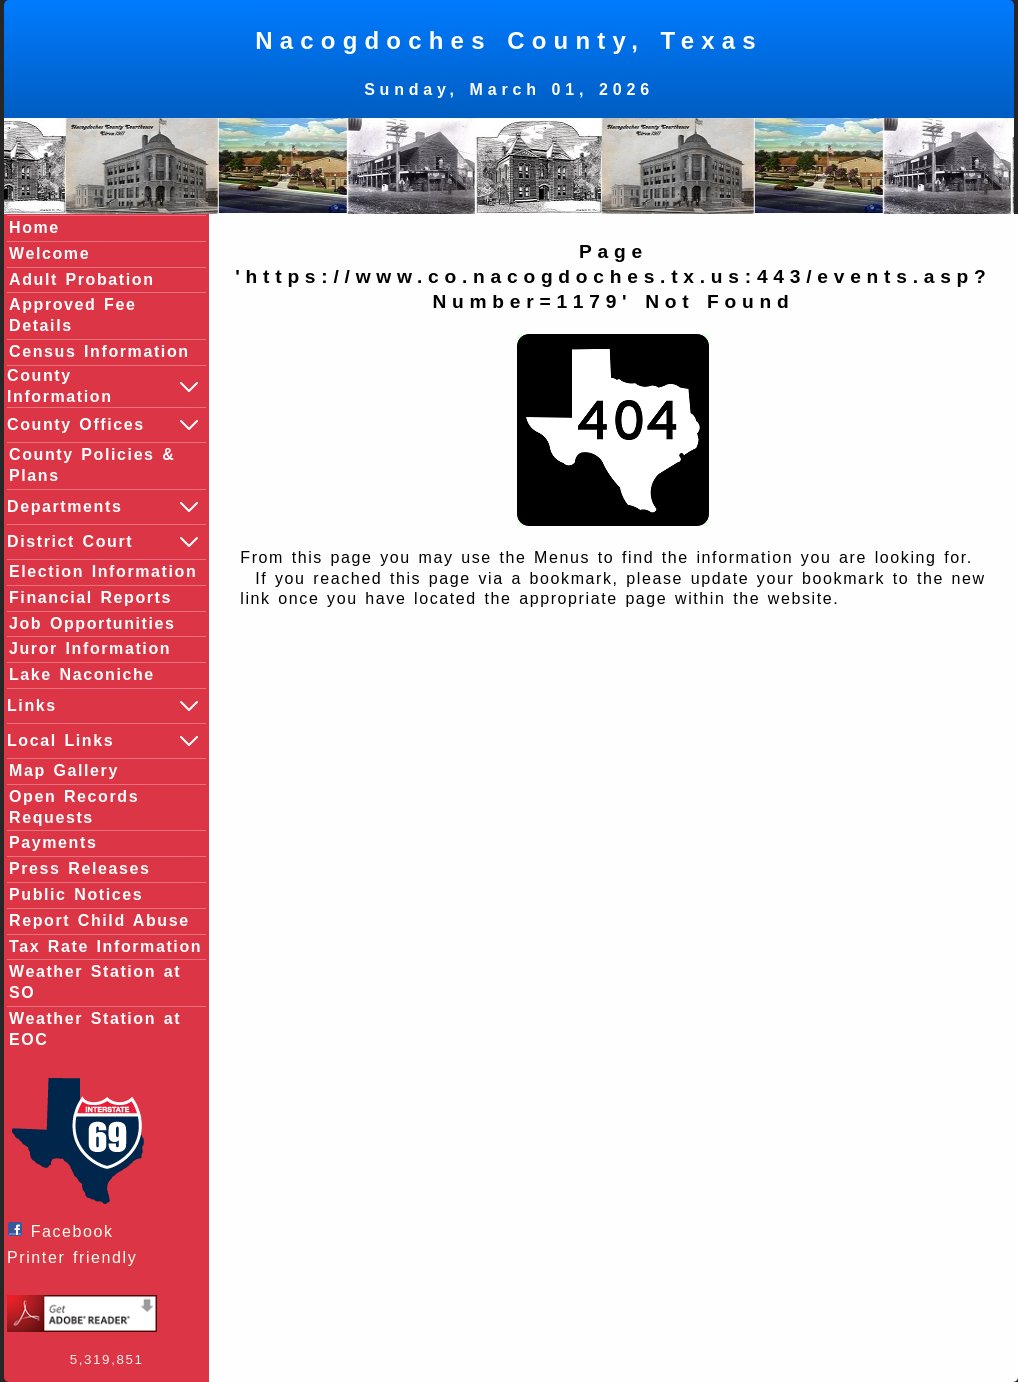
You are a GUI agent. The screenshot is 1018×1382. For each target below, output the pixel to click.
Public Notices (76, 894)
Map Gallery (64, 770)
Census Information (99, 351)
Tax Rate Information (105, 946)
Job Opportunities (92, 623)
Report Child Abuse (99, 920)
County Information (104, 386)
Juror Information (90, 648)
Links (104, 706)
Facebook (65, 1230)
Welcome (49, 253)
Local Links (104, 741)
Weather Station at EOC (95, 1029)
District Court (104, 542)
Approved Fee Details (73, 315)
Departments (104, 507)
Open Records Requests (74, 807)
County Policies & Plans (92, 465)
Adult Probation (82, 279)
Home (34, 227)
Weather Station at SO (95, 982)
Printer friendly (77, 1257)
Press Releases (79, 868)
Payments (53, 842)
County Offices (104, 425)
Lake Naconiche (82, 674)
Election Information (103, 571)
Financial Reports (90, 597)
